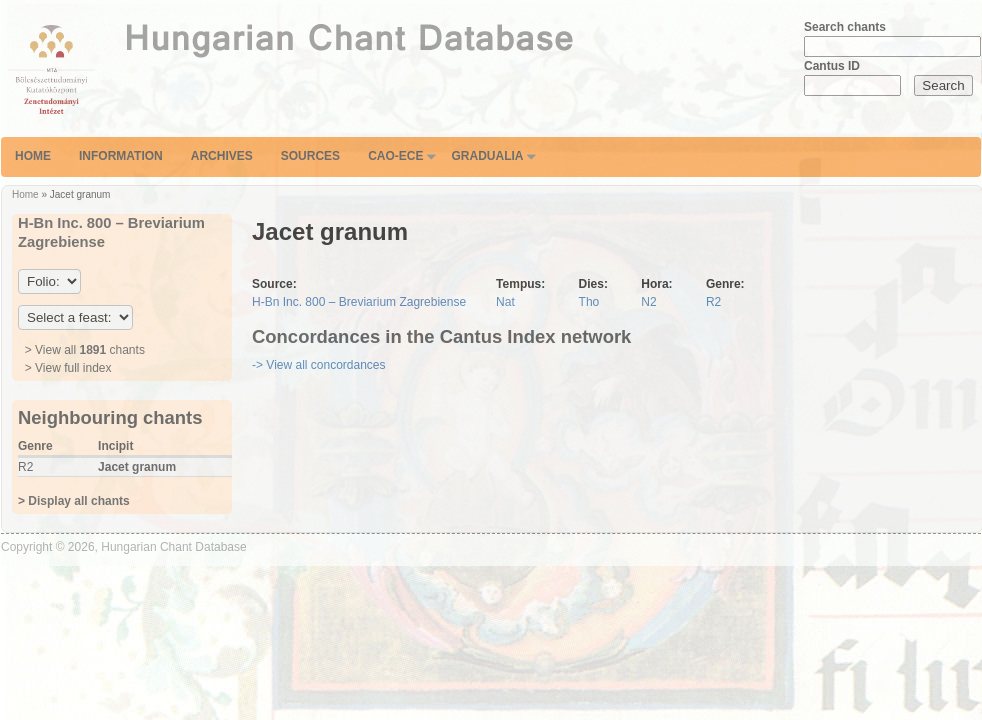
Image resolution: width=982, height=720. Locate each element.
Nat (505, 302)
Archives (222, 156)
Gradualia (487, 156)
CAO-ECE (395, 156)
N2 (648, 302)
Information (121, 156)
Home (33, 156)
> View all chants (85, 350)
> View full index (68, 368)
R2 (713, 302)
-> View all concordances (319, 365)
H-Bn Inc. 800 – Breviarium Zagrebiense (359, 302)
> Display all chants (74, 501)
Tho (589, 302)
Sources (310, 156)
